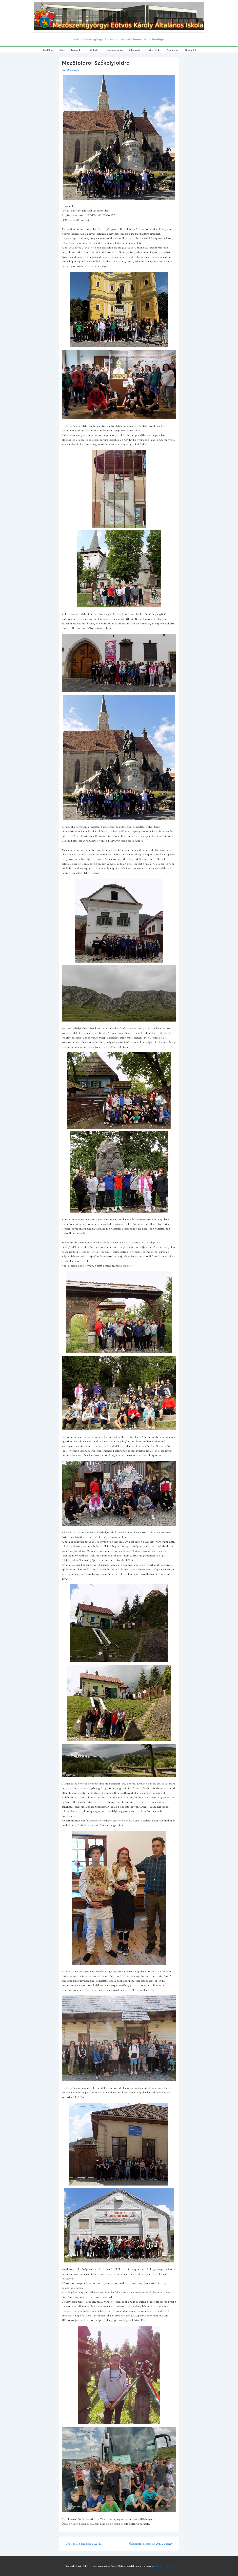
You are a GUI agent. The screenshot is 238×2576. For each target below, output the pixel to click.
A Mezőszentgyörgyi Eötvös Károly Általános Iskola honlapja (119, 38)
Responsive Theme (163, 2566)
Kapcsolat (190, 49)
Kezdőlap (47, 49)
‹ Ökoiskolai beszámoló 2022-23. (83, 2544)
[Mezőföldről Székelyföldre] (74, 70)
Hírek (62, 49)
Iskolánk (78, 49)
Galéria (94, 49)
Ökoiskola (134, 49)
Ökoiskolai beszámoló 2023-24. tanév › (151, 2544)
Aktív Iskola (153, 49)
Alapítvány (173, 49)
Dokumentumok (114, 49)
